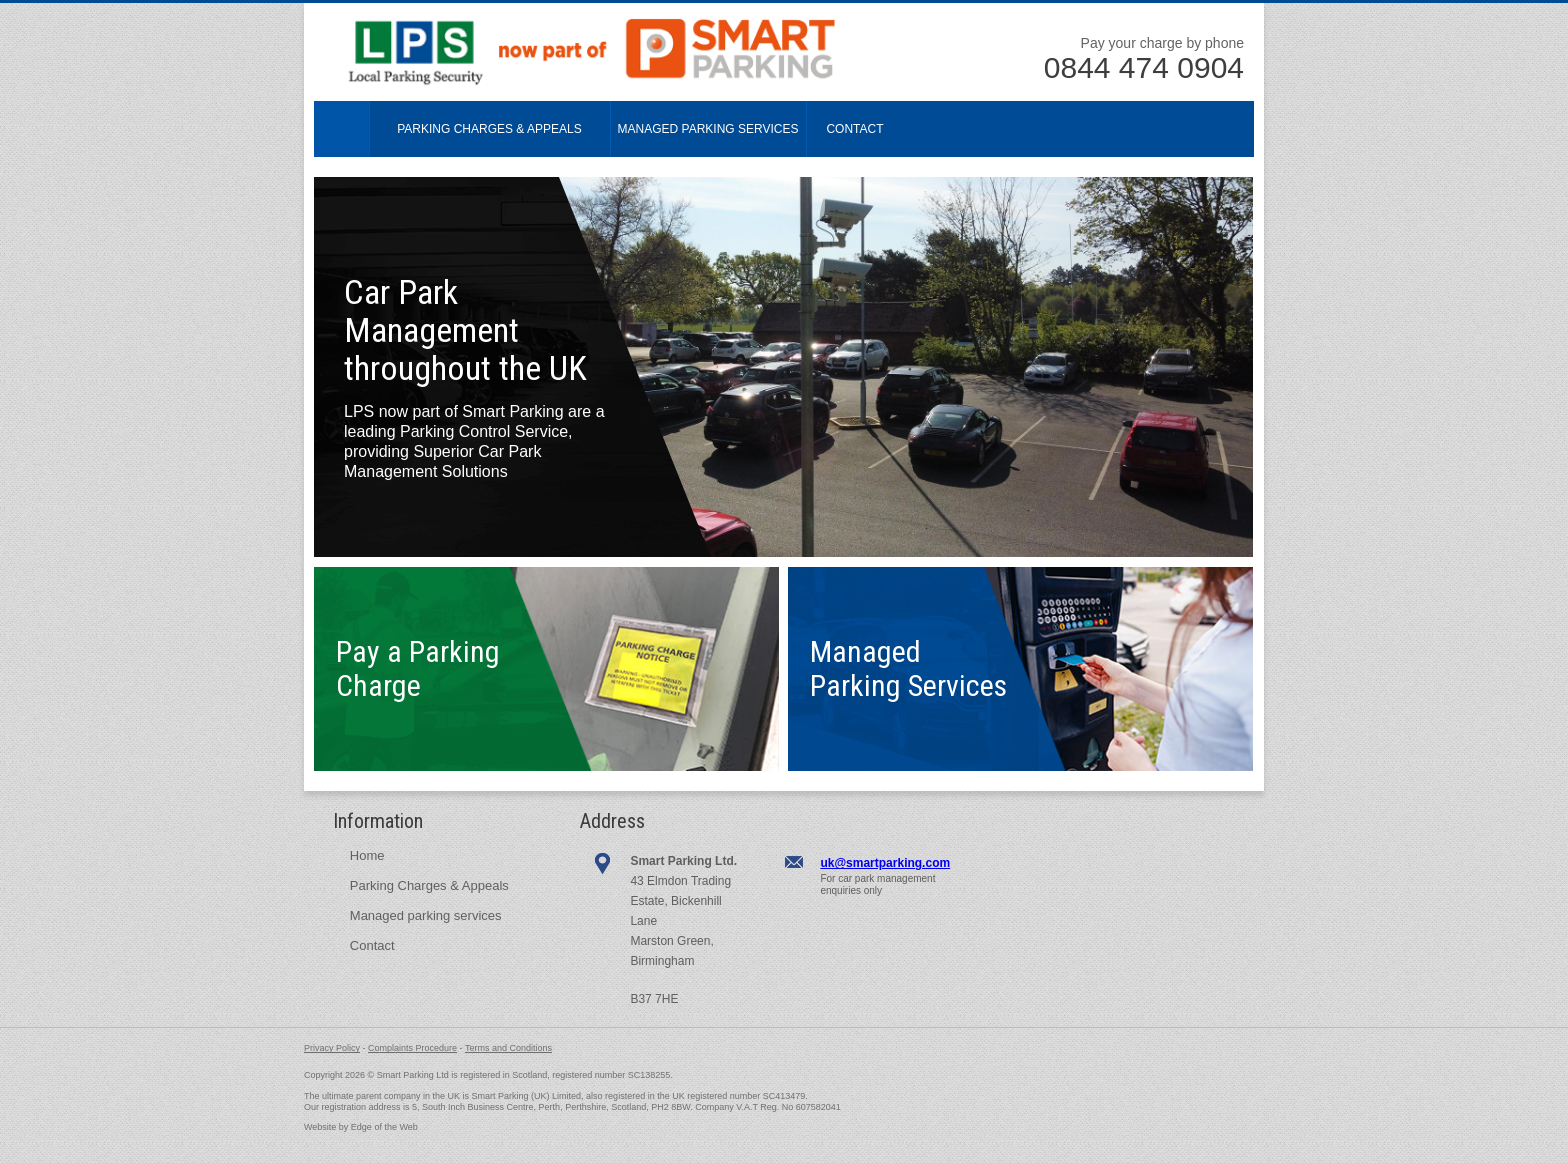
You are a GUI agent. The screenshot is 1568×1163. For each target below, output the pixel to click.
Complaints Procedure (412, 1048)
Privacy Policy (332, 1048)
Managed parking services (426, 915)
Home (342, 129)
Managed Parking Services (708, 129)
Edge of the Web (384, 1127)
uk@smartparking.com (885, 863)
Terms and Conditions (508, 1048)
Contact (854, 129)
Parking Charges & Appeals (489, 129)
